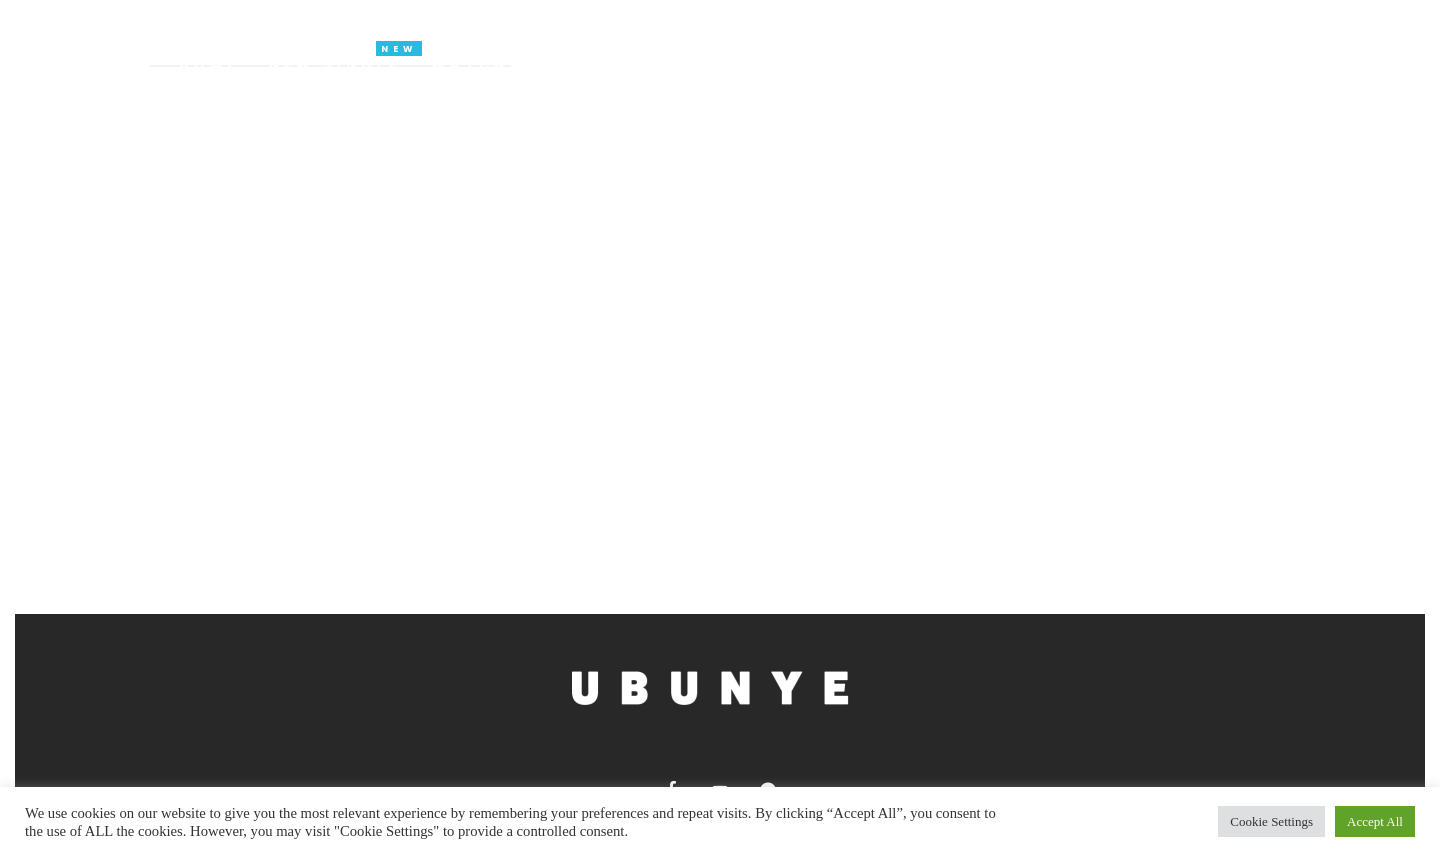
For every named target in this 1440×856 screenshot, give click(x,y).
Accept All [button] (1375, 821)
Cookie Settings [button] (1271, 821)
